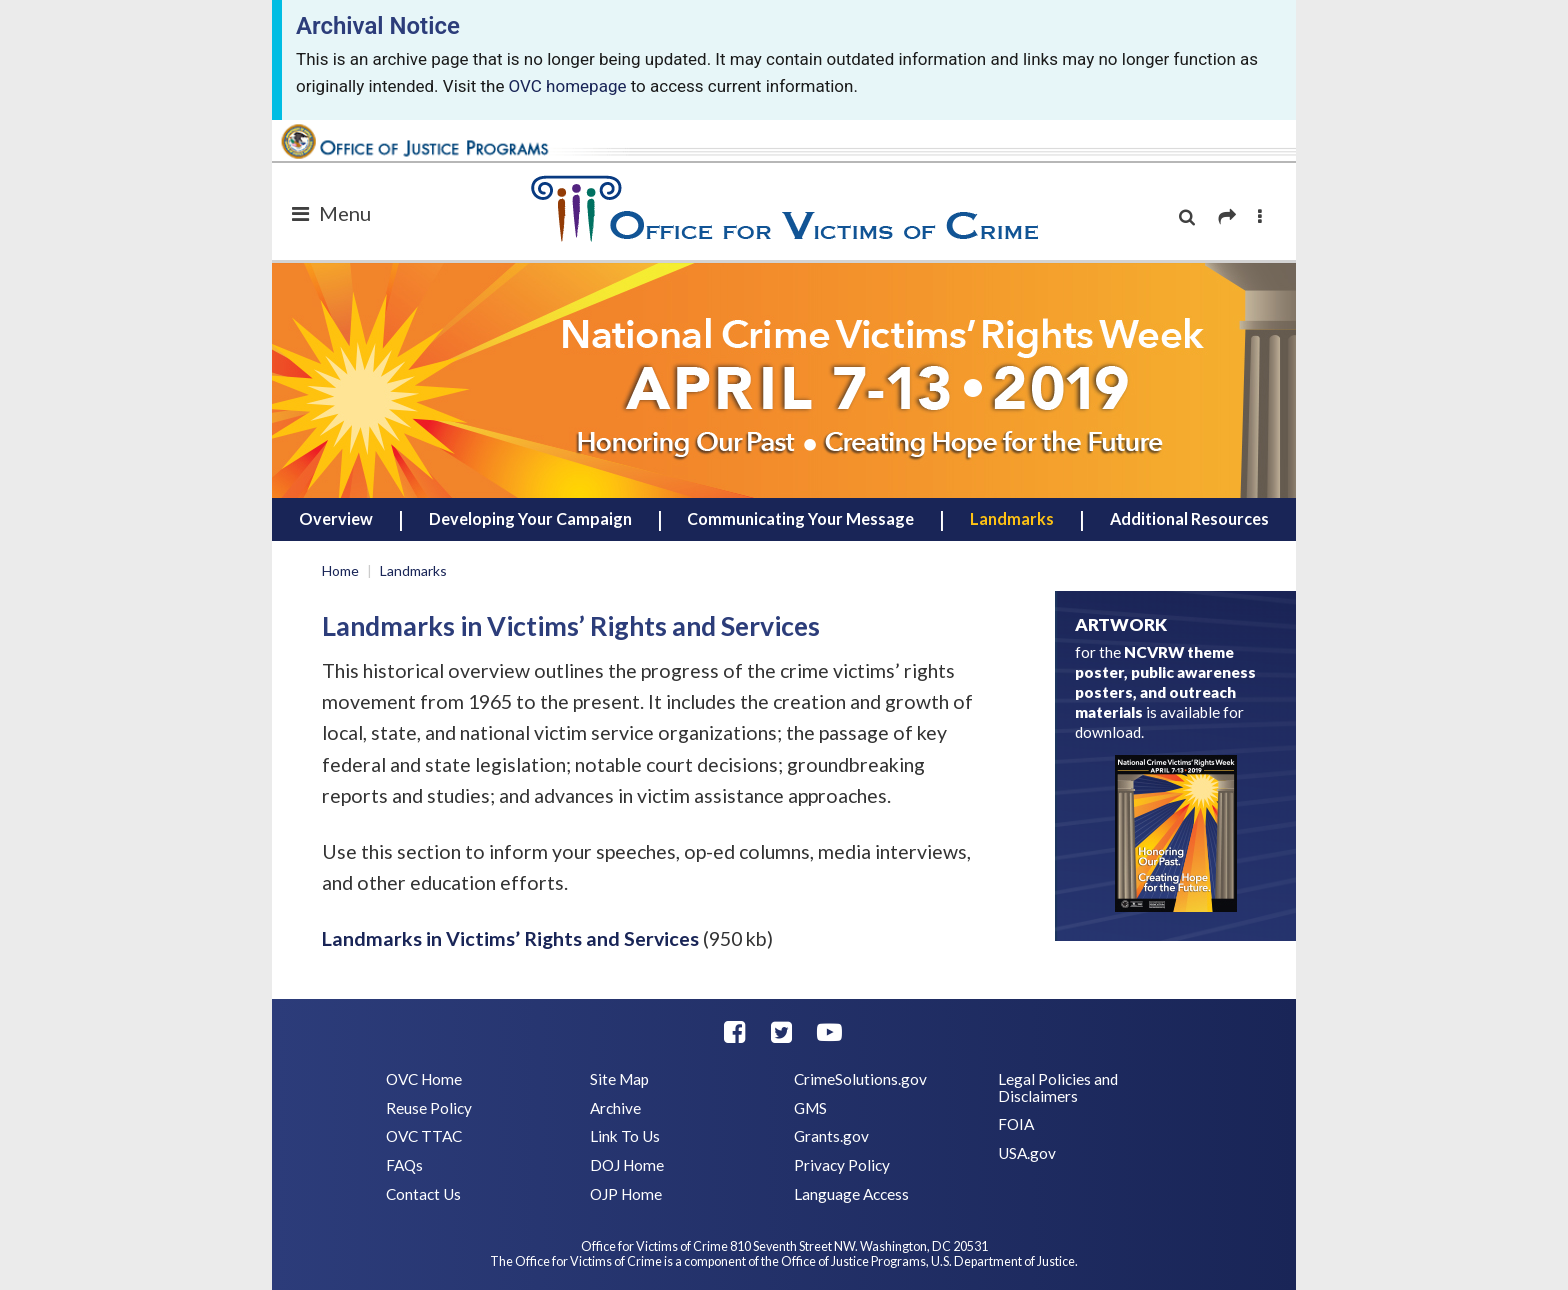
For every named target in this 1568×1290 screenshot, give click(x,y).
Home (340, 570)
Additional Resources (1189, 518)
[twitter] (781, 1031)
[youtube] (829, 1031)
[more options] (1260, 218)
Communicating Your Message (800, 518)
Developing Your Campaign (530, 518)
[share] (1227, 218)
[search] (1187, 218)
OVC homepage (568, 86)
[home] (784, 379)
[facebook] (734, 1031)
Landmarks (1012, 518)
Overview (336, 518)
